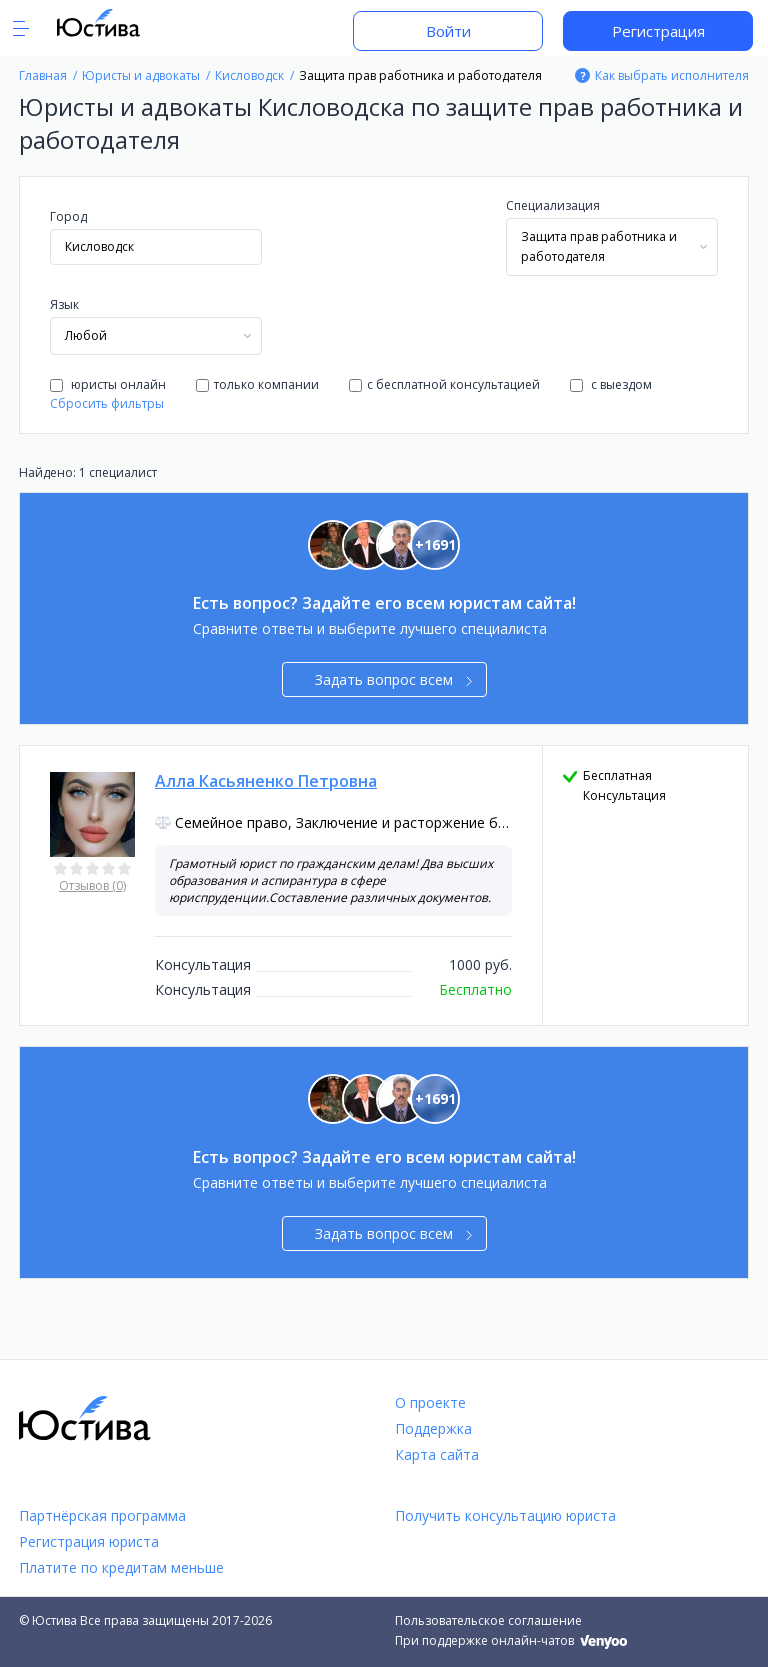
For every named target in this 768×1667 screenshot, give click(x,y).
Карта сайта (437, 1454)
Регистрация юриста (89, 1541)
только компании (257, 384)
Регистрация (658, 31)
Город (68, 216)
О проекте (430, 1402)
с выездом (611, 384)
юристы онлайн (108, 384)
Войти (448, 31)
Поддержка (433, 1428)
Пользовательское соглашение (488, 1620)
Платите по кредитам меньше (121, 1567)
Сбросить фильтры (107, 403)
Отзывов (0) (92, 885)
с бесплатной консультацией (444, 384)
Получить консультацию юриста (505, 1515)
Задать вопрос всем (393, 679)
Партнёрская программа (102, 1515)
